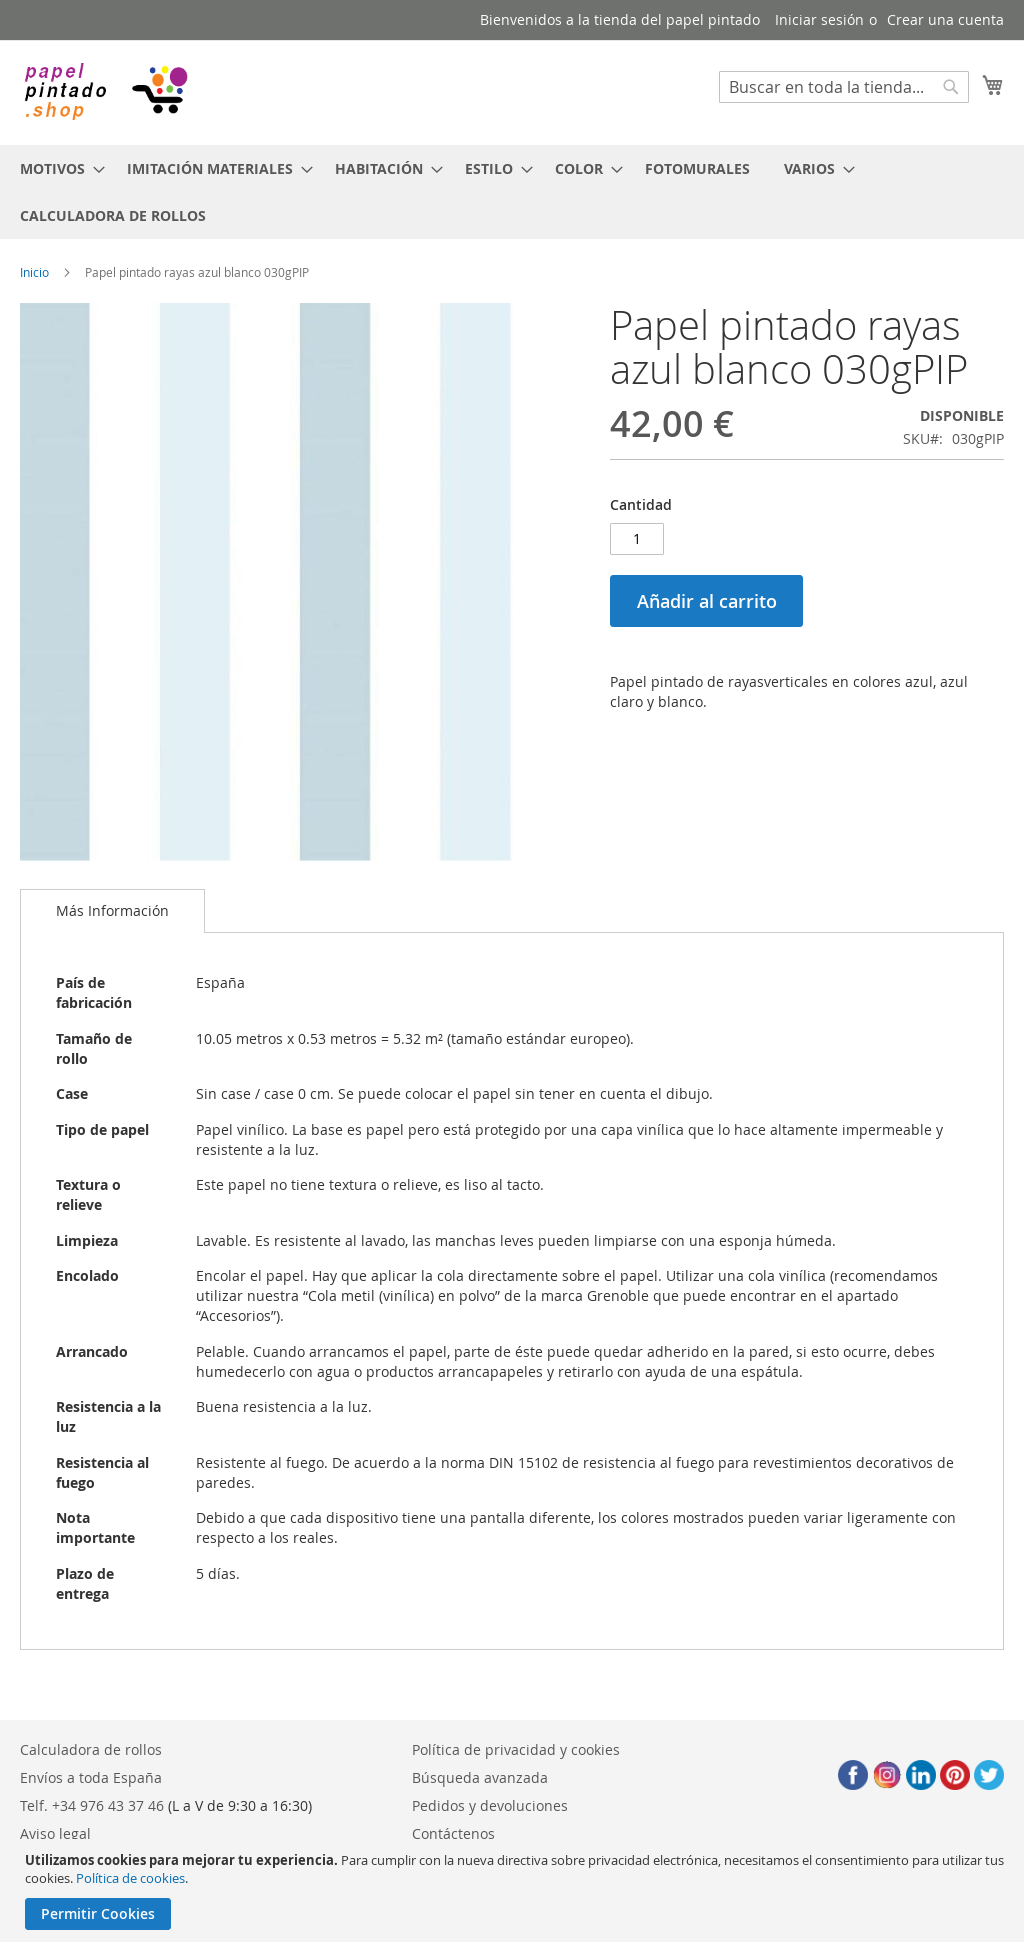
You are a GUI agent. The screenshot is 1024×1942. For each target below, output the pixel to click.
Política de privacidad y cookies (516, 1749)
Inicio (34, 272)
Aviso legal (55, 1833)
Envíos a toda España (91, 1777)
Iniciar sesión (819, 19)
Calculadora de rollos (91, 1749)
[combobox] (844, 87)
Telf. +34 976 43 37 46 (92, 1805)
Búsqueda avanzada (480, 1777)
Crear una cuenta (945, 19)
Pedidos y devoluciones (490, 1805)
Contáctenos (453, 1833)
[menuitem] (56, 168)
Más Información (112, 910)
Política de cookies (130, 1878)
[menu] (512, 192)
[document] (514, 1890)
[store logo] (105, 91)
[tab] (112, 911)
